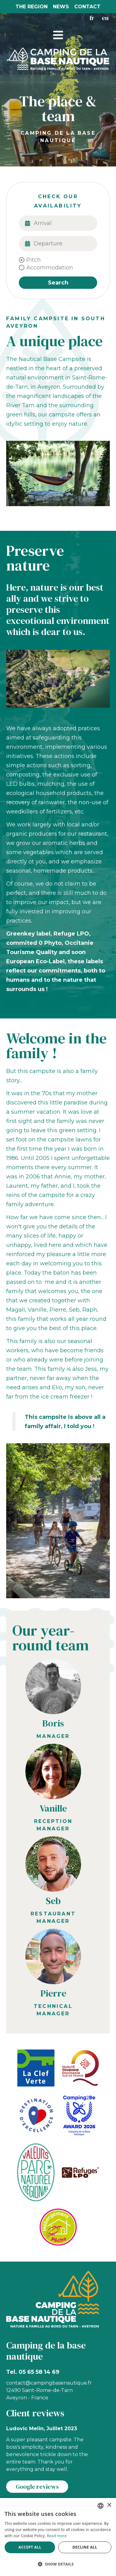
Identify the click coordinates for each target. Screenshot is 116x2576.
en (105, 18)
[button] (58, 35)
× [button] (109, 2505)
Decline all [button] (84, 2547)
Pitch (33, 259)
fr (91, 18)
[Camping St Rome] (58, 58)
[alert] (58, 2537)
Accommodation (49, 267)
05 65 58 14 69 (39, 2372)
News (61, 7)
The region (31, 7)
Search (58, 282)
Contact (87, 7)
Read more (57, 2535)
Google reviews (37, 2486)
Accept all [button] (30, 2547)
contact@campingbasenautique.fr (49, 2383)
